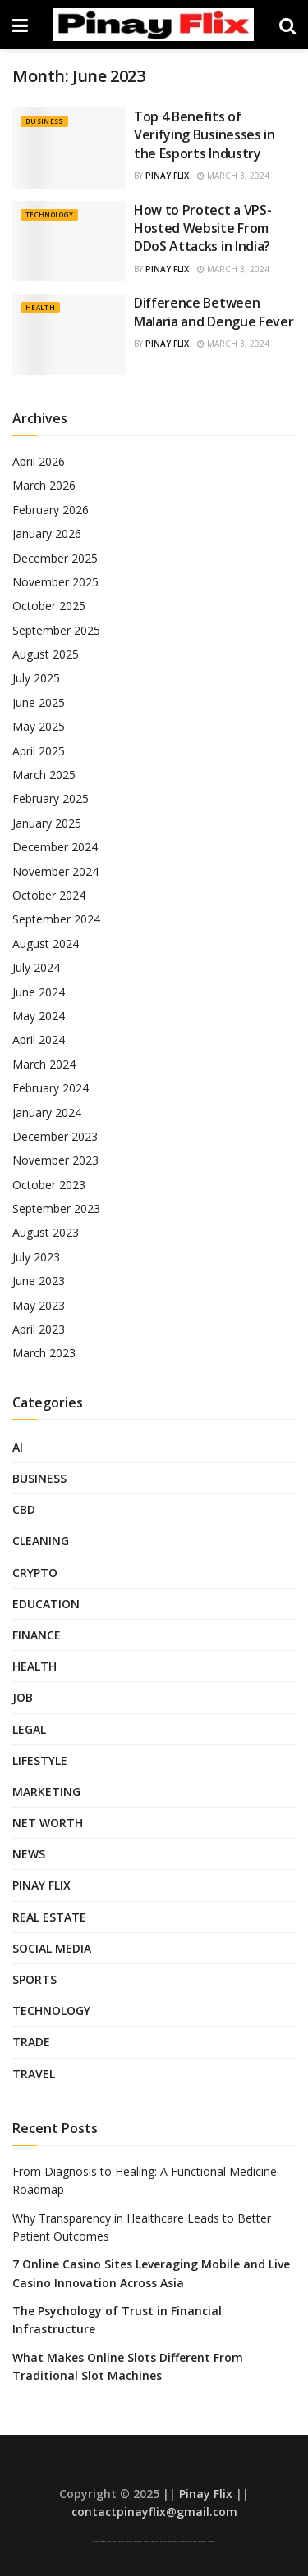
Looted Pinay (211, 2541)
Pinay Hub (163, 2541)
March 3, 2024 (233, 175)
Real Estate (49, 1917)
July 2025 (36, 678)
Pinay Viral (96, 2541)
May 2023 (38, 1305)
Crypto (34, 1572)
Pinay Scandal (112, 2541)
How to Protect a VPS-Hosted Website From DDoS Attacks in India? (202, 228)
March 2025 (44, 774)
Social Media (51, 1948)
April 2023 (38, 1329)
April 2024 (38, 1039)
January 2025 (46, 823)
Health (40, 307)
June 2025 (38, 702)
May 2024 (38, 1016)
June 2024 (38, 992)
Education (46, 1604)
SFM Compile (202, 2541)
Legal (29, 1729)
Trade (31, 2041)
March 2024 (44, 1064)
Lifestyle (39, 1760)
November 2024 (55, 871)
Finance (36, 1635)
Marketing (46, 1791)
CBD (23, 1509)
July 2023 (36, 1257)
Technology (49, 214)
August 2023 (45, 1232)
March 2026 (44, 485)
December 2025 (55, 558)
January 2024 (46, 1112)
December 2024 (55, 847)
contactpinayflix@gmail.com (154, 2511)
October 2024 (48, 895)
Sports (34, 1979)
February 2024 (50, 1088)
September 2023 (56, 1208)
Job (22, 1697)
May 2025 (38, 726)
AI (17, 1447)
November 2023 (55, 1160)
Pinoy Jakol (155, 2541)
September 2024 (56, 919)
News (28, 1854)
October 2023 (48, 1184)
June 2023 (38, 1280)
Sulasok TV (182, 2541)
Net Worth (47, 1823)
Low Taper (128, 2541)
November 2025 (55, 582)
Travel (33, 2073)
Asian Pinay (103, 2541)
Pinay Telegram (172, 2541)
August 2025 (45, 654)
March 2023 (44, 1353)
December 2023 (55, 1136)
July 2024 (36, 967)
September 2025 (56, 630)
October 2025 (48, 605)
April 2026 (38, 461)
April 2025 (38, 751)
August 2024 (45, 943)
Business (44, 120)
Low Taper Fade (137, 2541)
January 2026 (46, 533)
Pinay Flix (167, 175)
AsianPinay (146, 2541)
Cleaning (40, 1540)
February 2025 (50, 798)
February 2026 (50, 509)
